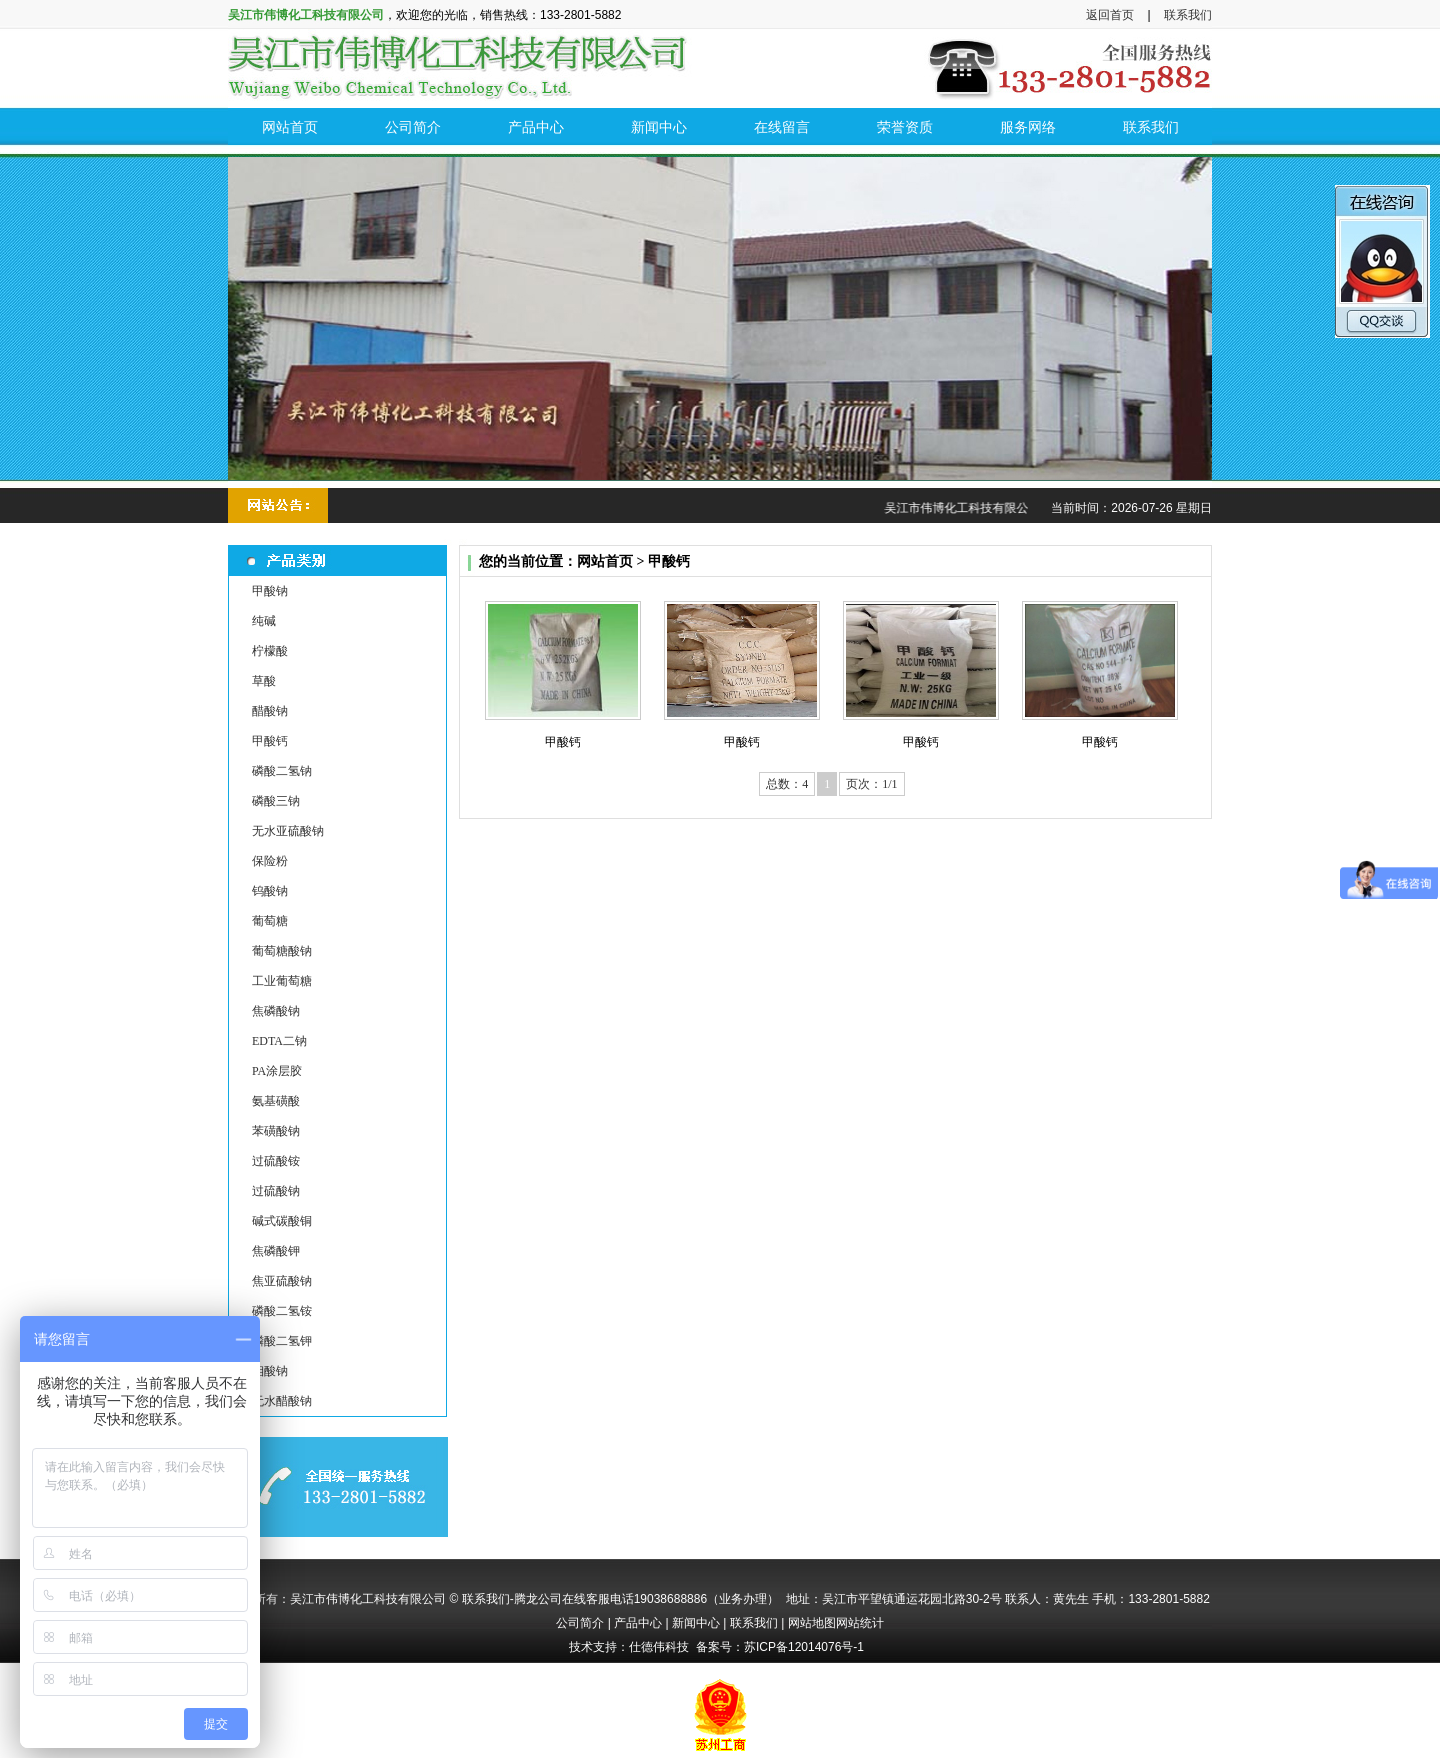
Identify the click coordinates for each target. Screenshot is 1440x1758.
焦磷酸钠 (276, 1011)
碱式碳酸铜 (282, 1221)
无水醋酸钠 (282, 1401)
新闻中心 (696, 1623)
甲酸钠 (270, 591)
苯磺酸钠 (276, 1131)
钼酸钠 (270, 1371)
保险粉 (270, 861)
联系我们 (1188, 15)
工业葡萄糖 (282, 981)
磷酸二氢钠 (282, 771)
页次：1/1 (871, 784)
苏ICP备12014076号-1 (804, 1647)
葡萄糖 (270, 921)
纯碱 (264, 621)
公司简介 (580, 1623)
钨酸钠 (270, 891)
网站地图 (812, 1623)
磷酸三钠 (276, 801)
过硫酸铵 (276, 1161)
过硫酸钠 (276, 1191)
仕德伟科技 (659, 1647)
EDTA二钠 (279, 1041)
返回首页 (1110, 15)
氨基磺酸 (276, 1101)
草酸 (264, 681)
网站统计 (860, 1623)
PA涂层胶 (277, 1071)
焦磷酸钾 (276, 1251)
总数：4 (787, 784)
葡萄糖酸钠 (282, 951)
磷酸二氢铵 (282, 1311)
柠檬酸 (270, 651)
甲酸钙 (270, 741)
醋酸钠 (270, 711)
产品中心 (638, 1623)
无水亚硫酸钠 (288, 831)
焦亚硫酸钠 (282, 1281)
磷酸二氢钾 (282, 1341)
